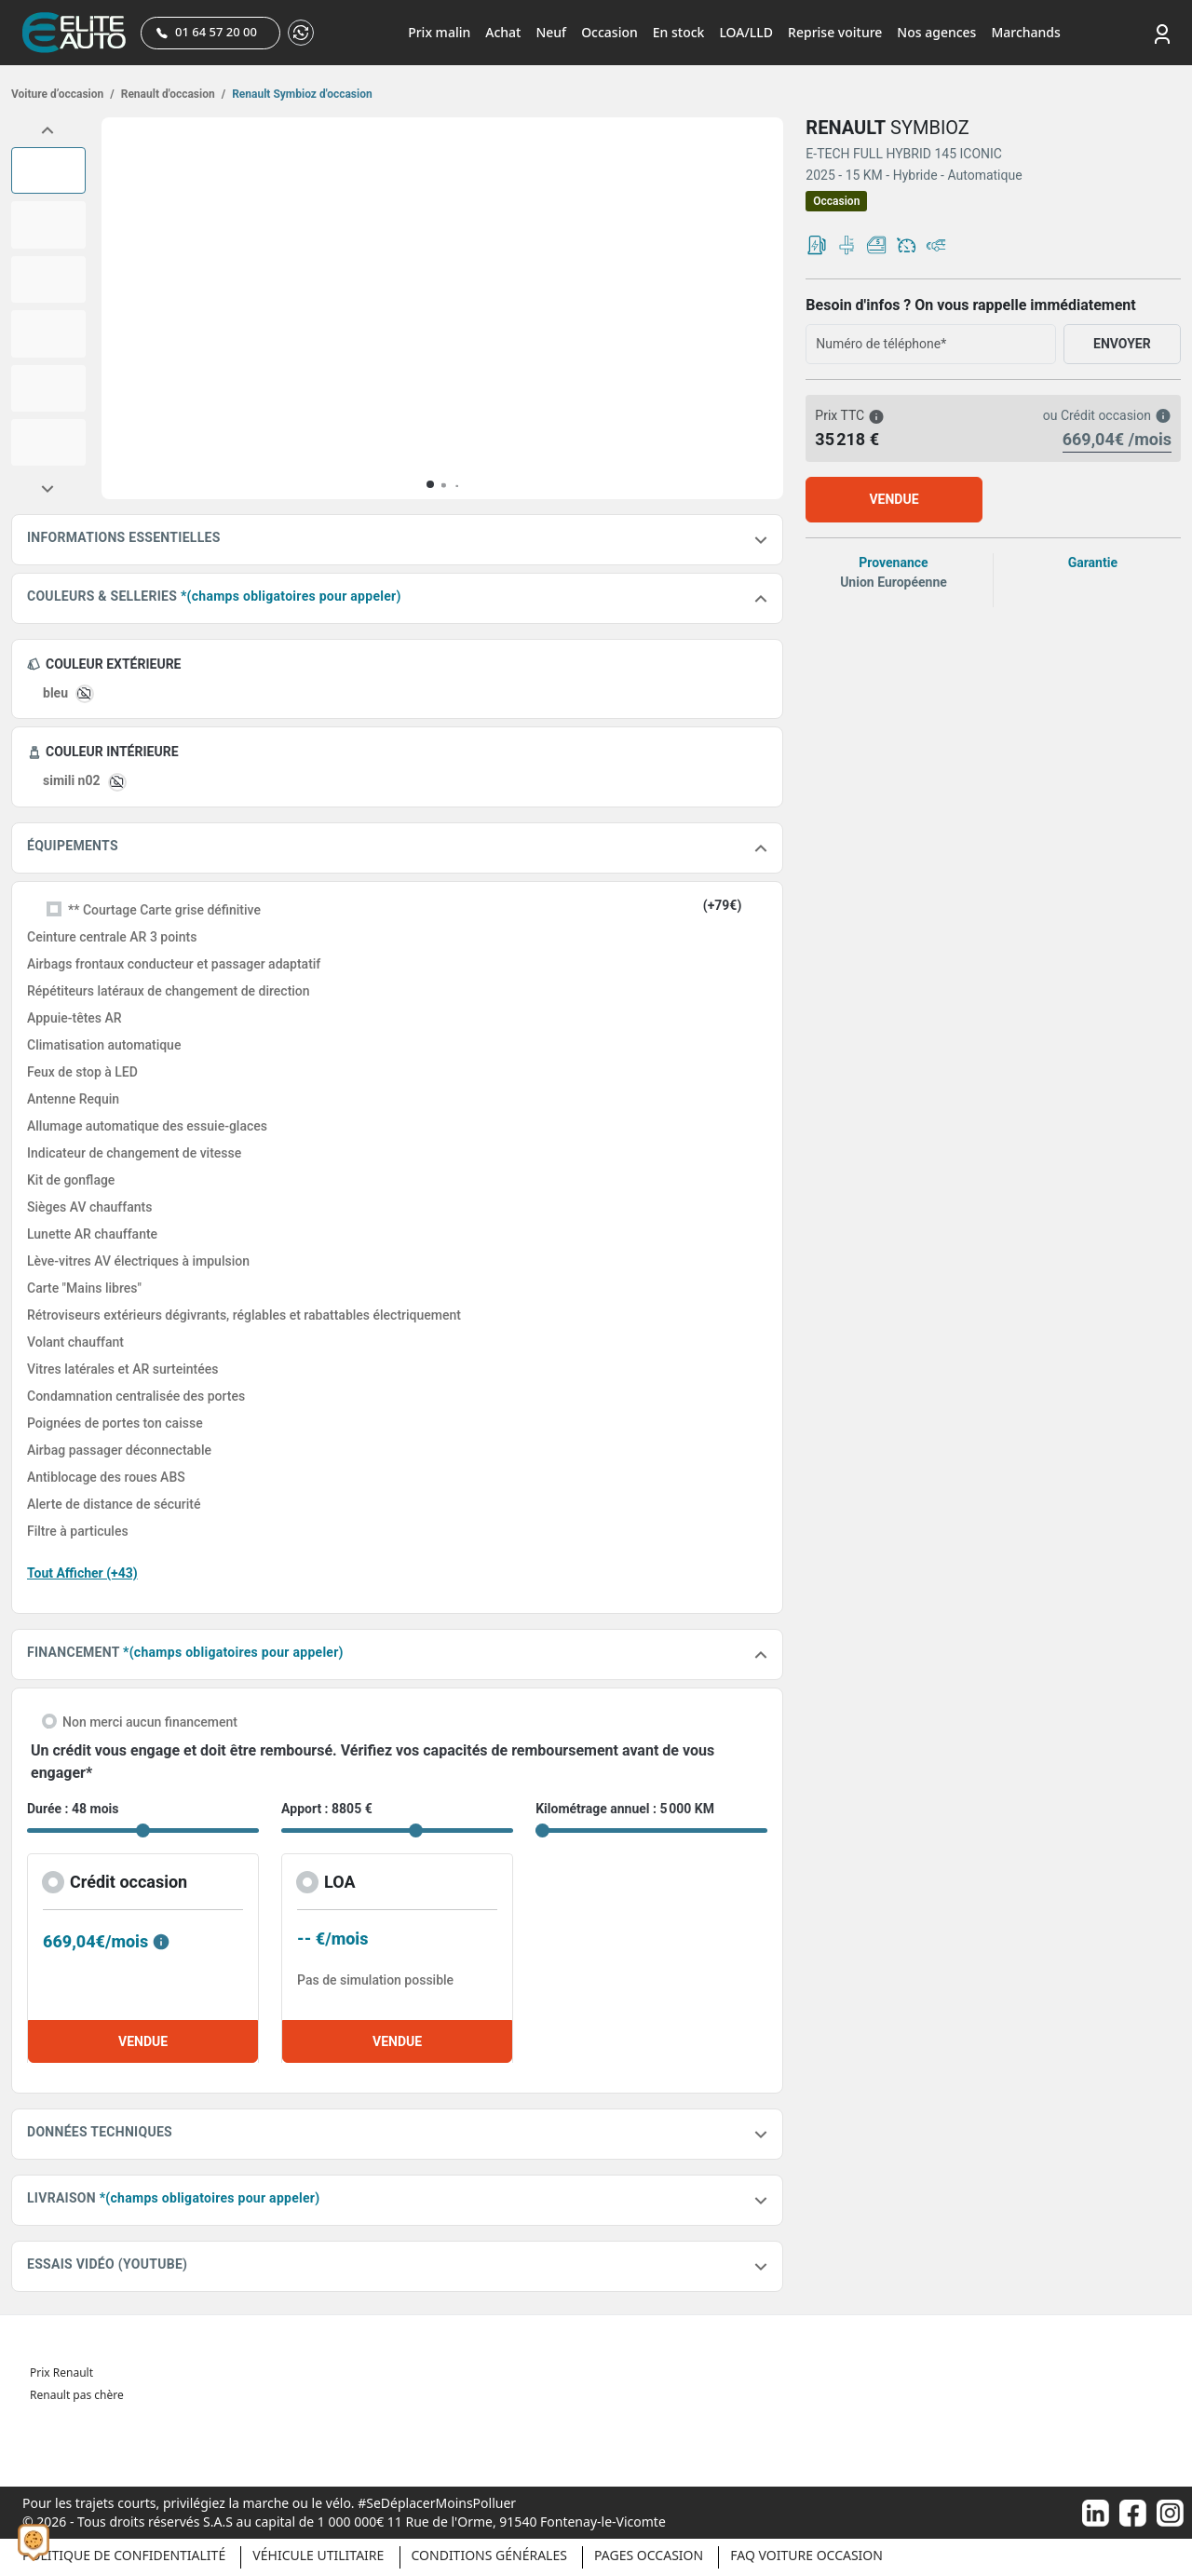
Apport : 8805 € (326, 1808)
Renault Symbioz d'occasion (300, 94)
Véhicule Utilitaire (318, 2555)
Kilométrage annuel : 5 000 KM (624, 1808)
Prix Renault (61, 2372)
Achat (503, 32)
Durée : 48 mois (72, 1808)
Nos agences (936, 32)
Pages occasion (648, 2555)
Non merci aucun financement (149, 1722)
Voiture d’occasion (63, 94)
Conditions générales (489, 2555)
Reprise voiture (835, 32)
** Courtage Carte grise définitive (164, 909)
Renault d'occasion (171, 94)
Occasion (609, 32)
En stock (679, 32)
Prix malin (439, 32)
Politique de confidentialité (123, 2555)
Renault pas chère (77, 2395)
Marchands (1025, 32)
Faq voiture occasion (806, 2555)
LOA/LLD (746, 32)
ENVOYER (1122, 343)
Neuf (550, 32)
